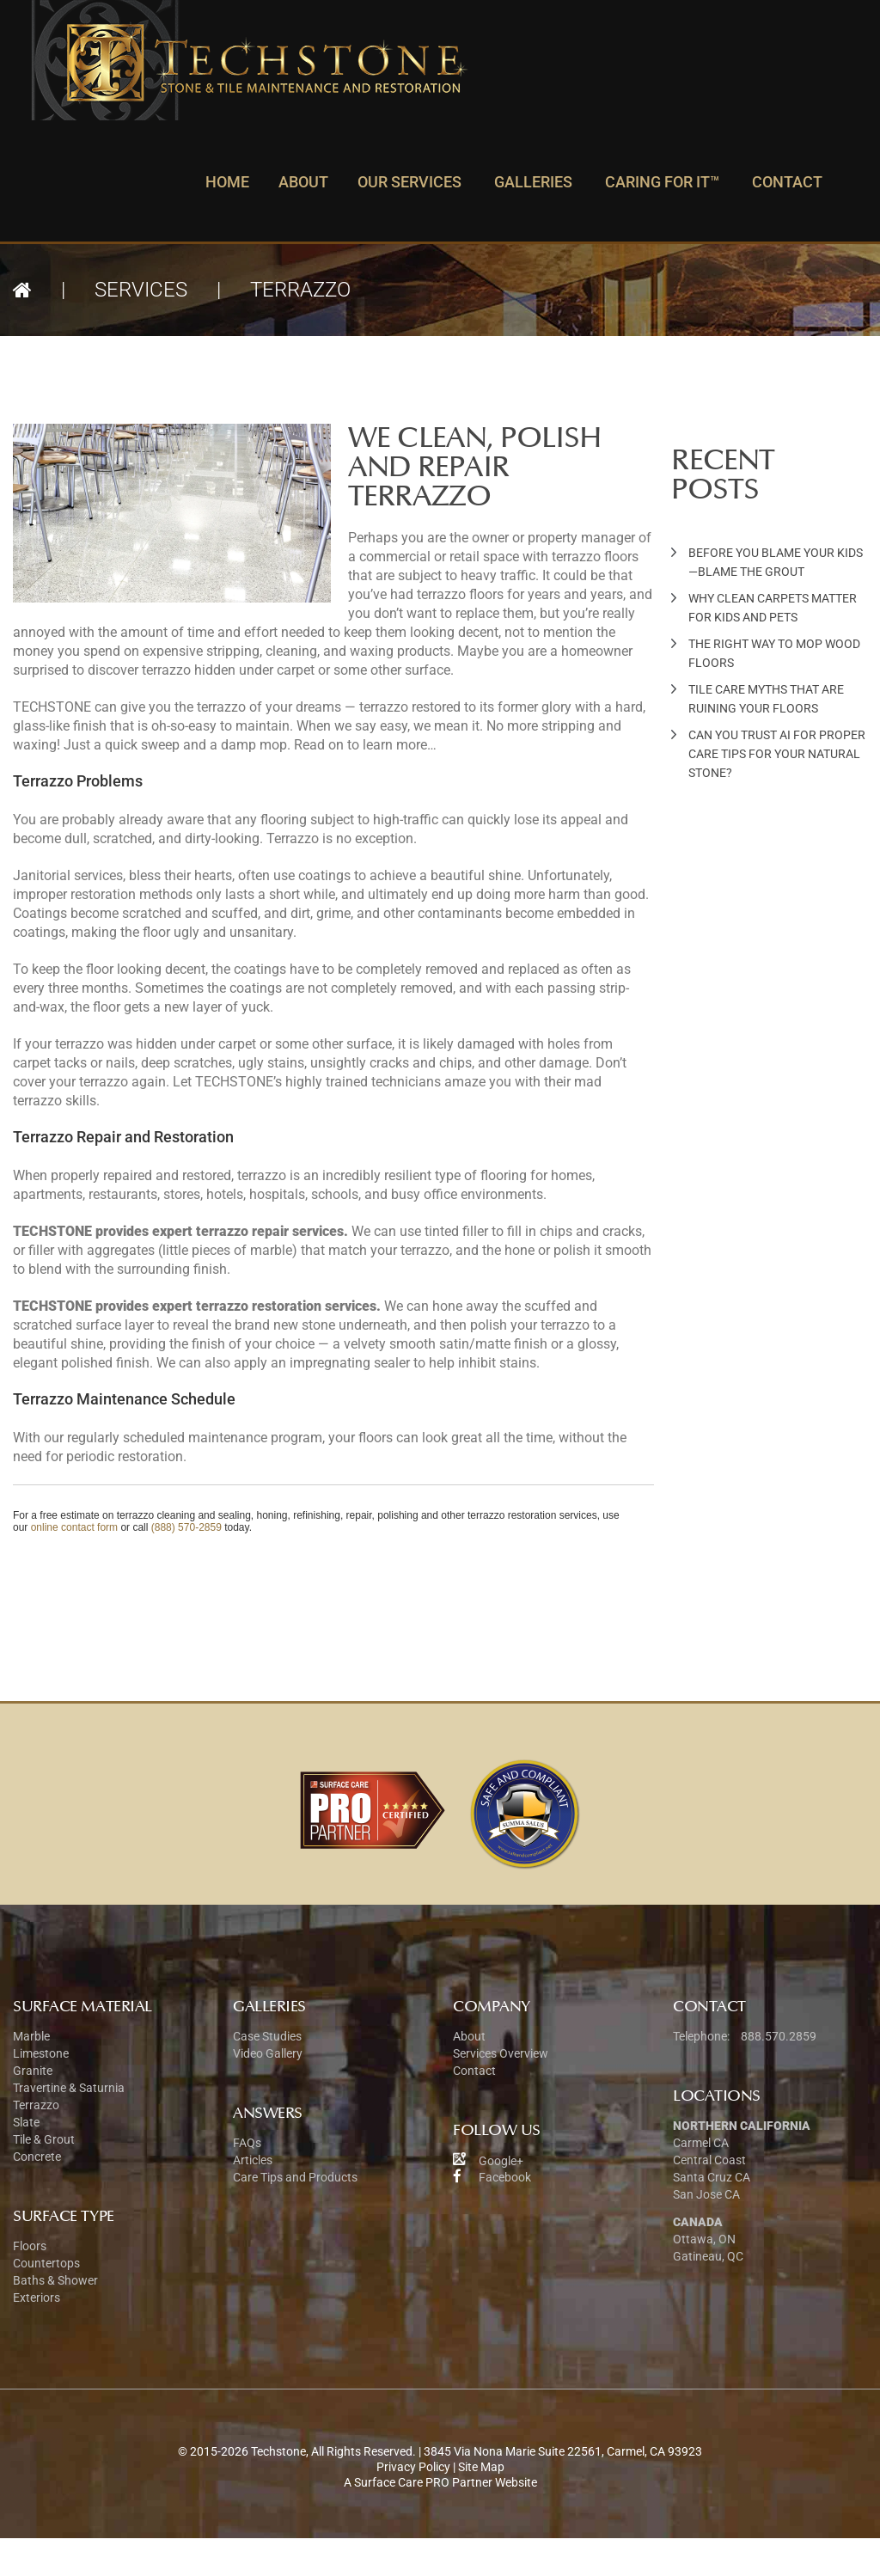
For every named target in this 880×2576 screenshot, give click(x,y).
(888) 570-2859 (186, 1527)
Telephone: (701, 2036)
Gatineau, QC (708, 2256)
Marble (31, 2036)
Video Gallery (267, 2053)
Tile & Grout (44, 2139)
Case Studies (267, 2036)
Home (227, 182)
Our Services (409, 182)
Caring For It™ (662, 182)
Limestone (41, 2053)
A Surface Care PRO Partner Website (440, 2482)
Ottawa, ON (704, 2239)
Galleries (533, 182)
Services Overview (500, 2053)
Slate (26, 2122)
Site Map (481, 2467)
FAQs (247, 2143)
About (303, 182)
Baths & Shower (55, 2280)
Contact (787, 182)
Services (141, 290)
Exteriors (36, 2297)
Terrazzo (36, 2105)
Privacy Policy (413, 2467)
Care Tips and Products (295, 2177)
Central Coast (709, 2160)
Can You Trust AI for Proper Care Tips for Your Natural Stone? (776, 754)
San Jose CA (706, 2194)
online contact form (74, 1527)
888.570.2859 (777, 2036)
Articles (252, 2160)
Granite (32, 2070)
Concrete (37, 2156)
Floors (29, 2246)
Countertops (46, 2263)
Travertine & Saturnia (69, 2088)
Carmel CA (701, 2143)
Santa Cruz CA (711, 2177)
